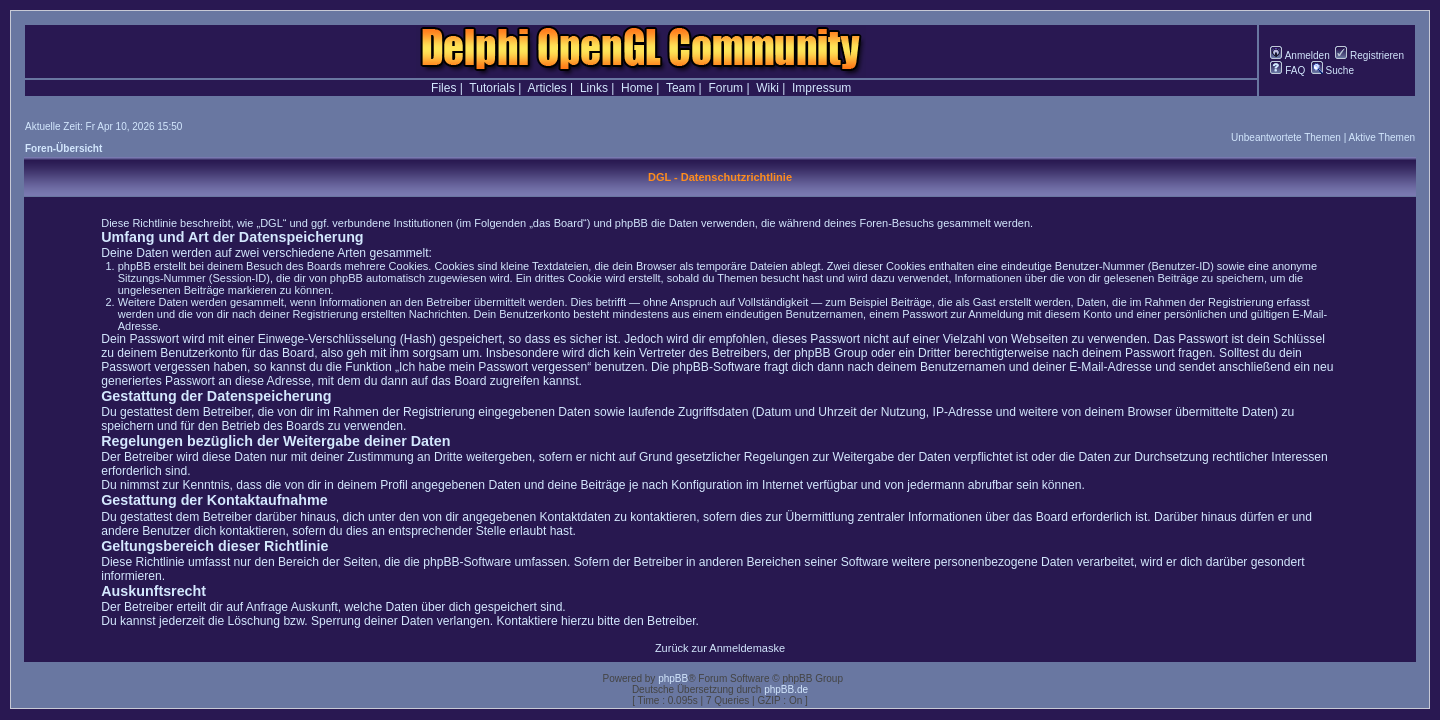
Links (594, 88)
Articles (546, 88)
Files (443, 88)
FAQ (1287, 70)
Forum (725, 88)
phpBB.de (786, 689)
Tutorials (492, 88)
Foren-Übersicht (63, 148)
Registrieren (1369, 55)
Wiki (767, 88)
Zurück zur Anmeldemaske (720, 648)
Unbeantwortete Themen (1286, 137)
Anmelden (1299, 55)
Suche (1332, 70)
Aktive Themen (1381, 137)
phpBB (673, 678)
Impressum (821, 88)
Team (680, 88)
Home (637, 88)
